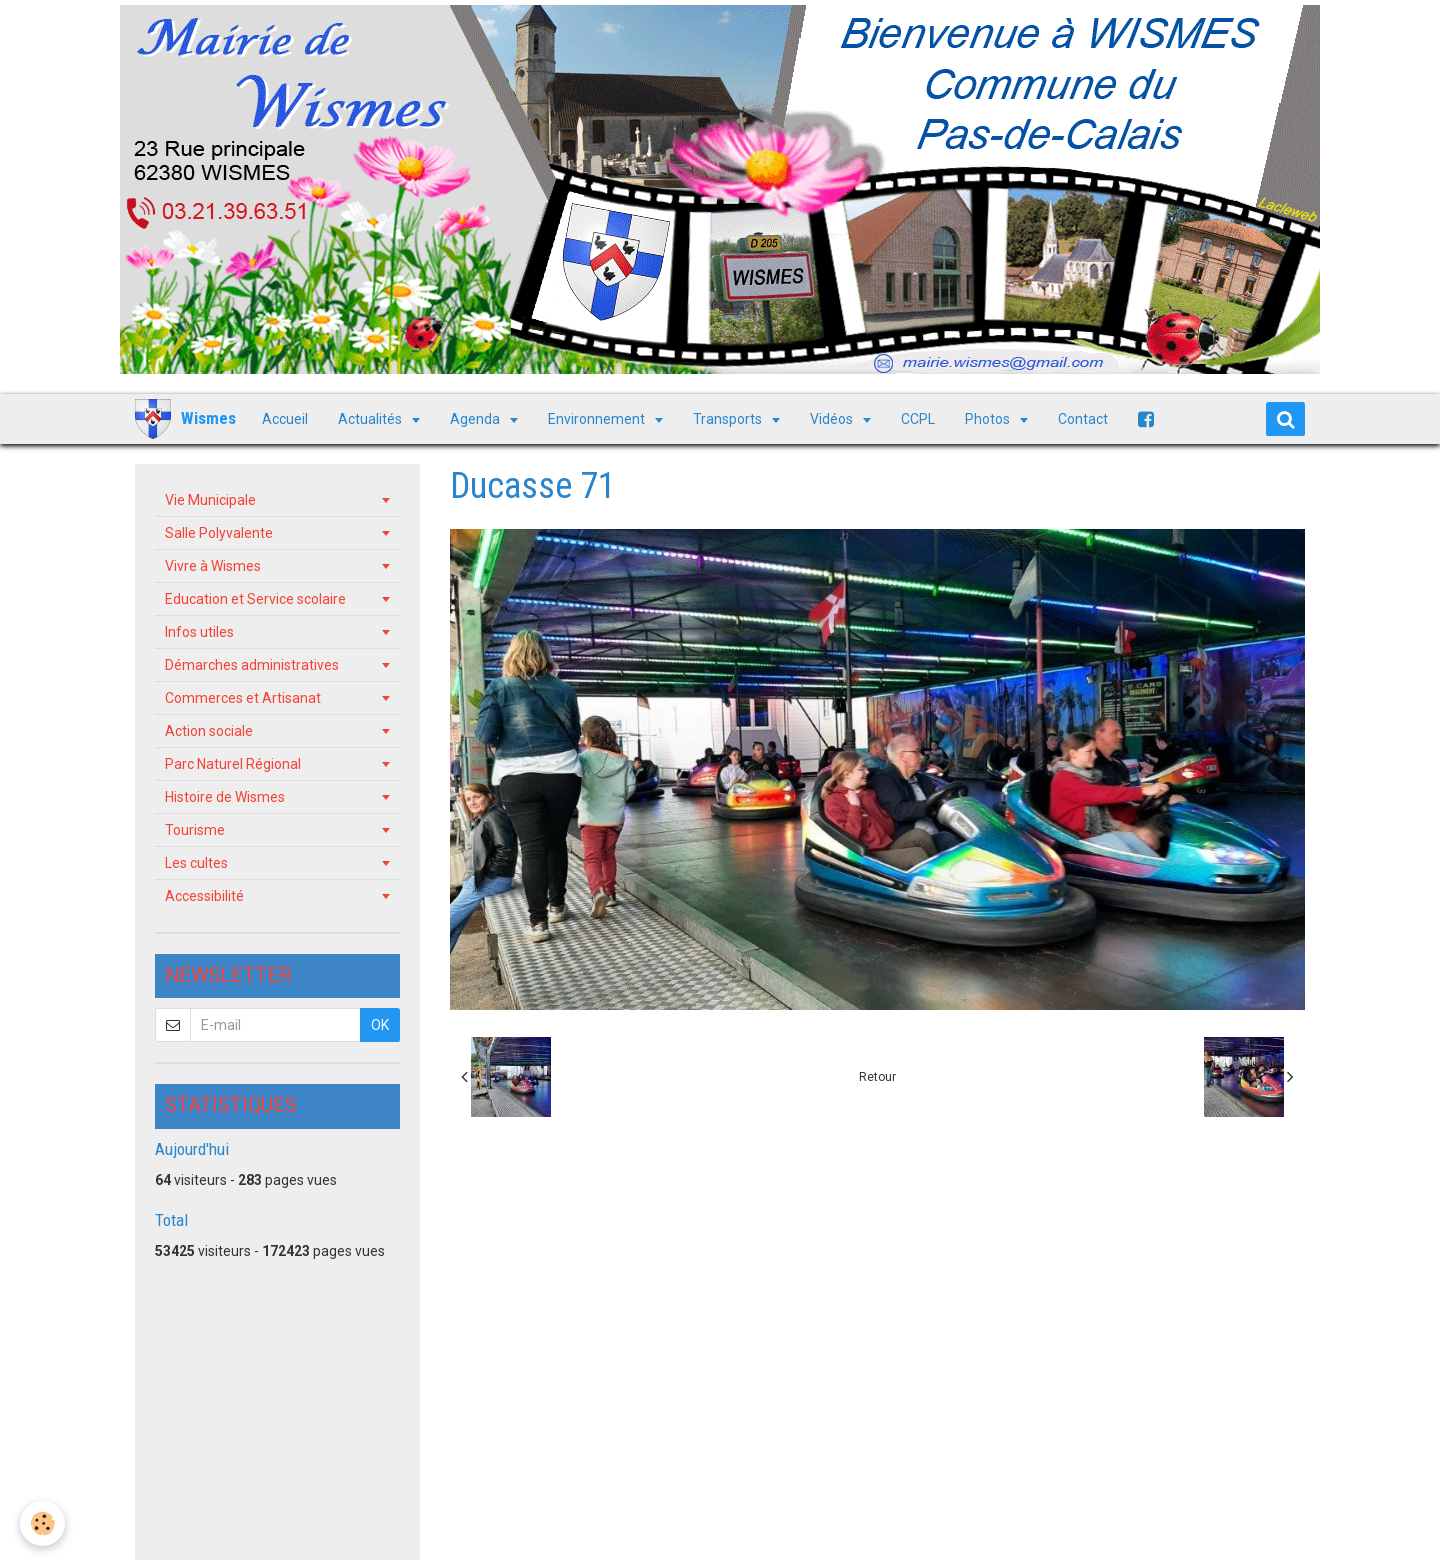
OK (380, 1025)
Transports (729, 419)
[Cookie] (42, 1523)
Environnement (598, 419)
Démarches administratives (252, 665)
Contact (1083, 419)
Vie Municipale (210, 500)
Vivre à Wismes (213, 566)
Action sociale (209, 731)
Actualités (371, 419)
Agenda (476, 419)
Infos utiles (199, 632)
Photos (989, 419)
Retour (877, 1077)
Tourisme (195, 830)
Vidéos (833, 419)
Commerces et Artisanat (243, 698)
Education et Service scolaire (255, 599)
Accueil (285, 419)
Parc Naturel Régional (233, 764)
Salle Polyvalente (219, 533)
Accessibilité (204, 896)
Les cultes (196, 863)
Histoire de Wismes (225, 797)
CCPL (918, 419)
